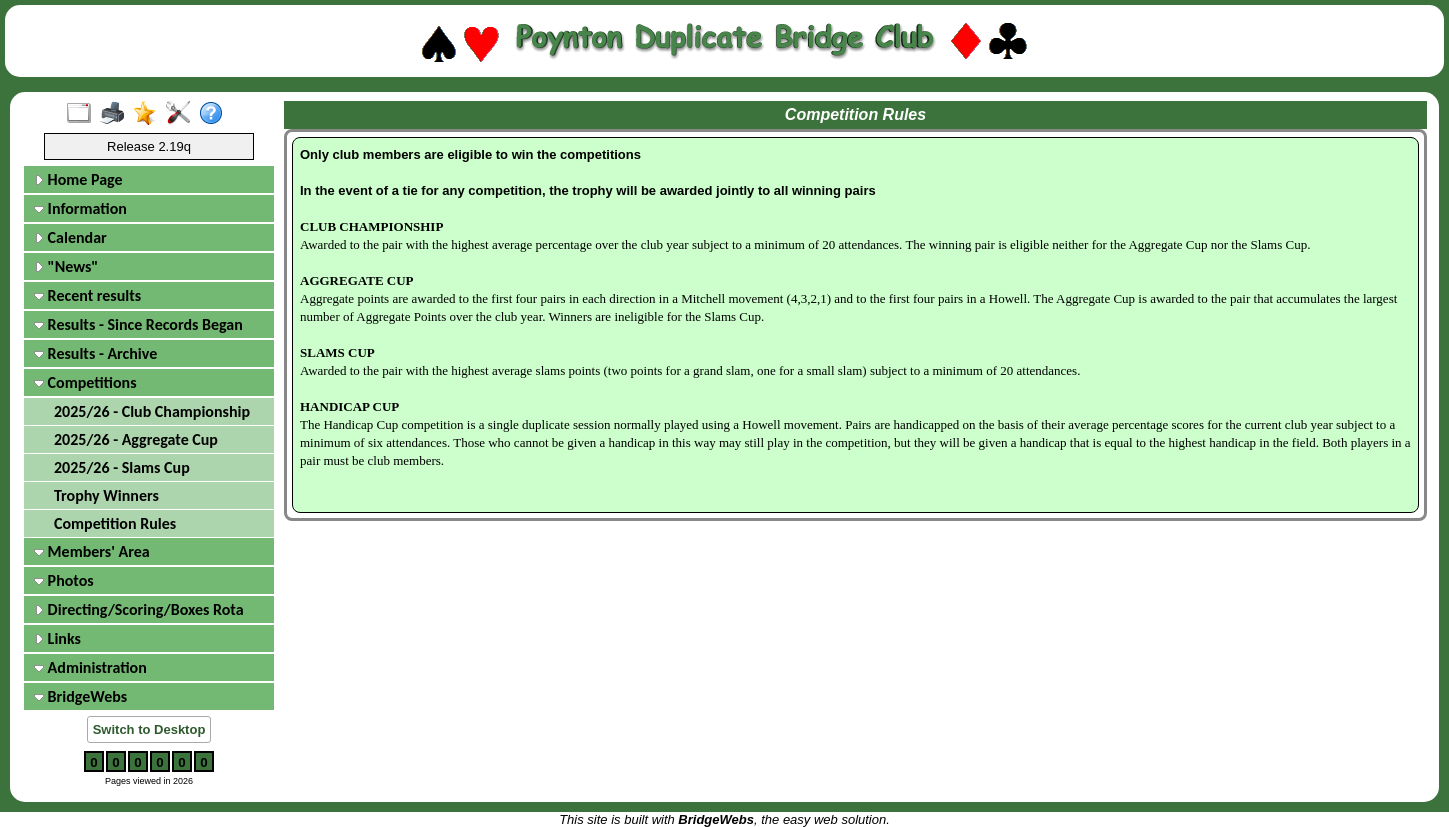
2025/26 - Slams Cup (122, 467)
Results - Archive (95, 353)
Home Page (78, 179)
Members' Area (92, 551)
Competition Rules (115, 523)
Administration (90, 667)
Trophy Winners (106, 495)
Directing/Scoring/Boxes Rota (139, 609)
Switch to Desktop (149, 729)
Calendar (70, 237)
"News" (66, 266)
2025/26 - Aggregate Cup (136, 439)
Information (80, 208)
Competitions (85, 382)
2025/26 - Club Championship (152, 411)
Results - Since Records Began (138, 324)
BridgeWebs (80, 696)
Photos (64, 580)
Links (57, 638)
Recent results (87, 295)
